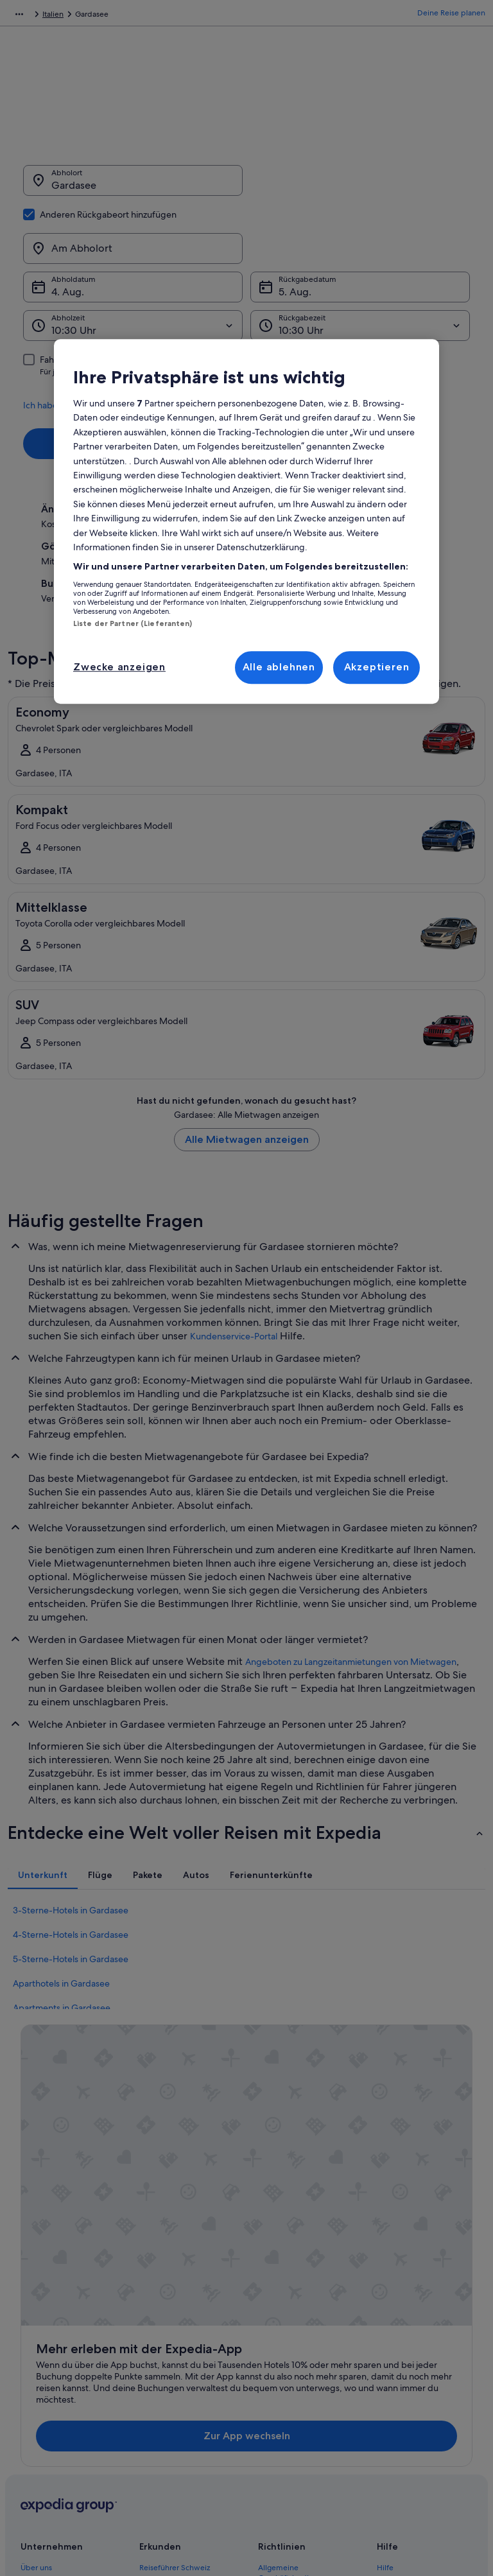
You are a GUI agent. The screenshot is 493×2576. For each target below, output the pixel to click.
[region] (246, 521)
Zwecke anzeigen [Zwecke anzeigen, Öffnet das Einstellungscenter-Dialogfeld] (119, 667)
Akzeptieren (377, 667)
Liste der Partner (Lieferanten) (133, 623)
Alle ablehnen (279, 667)
